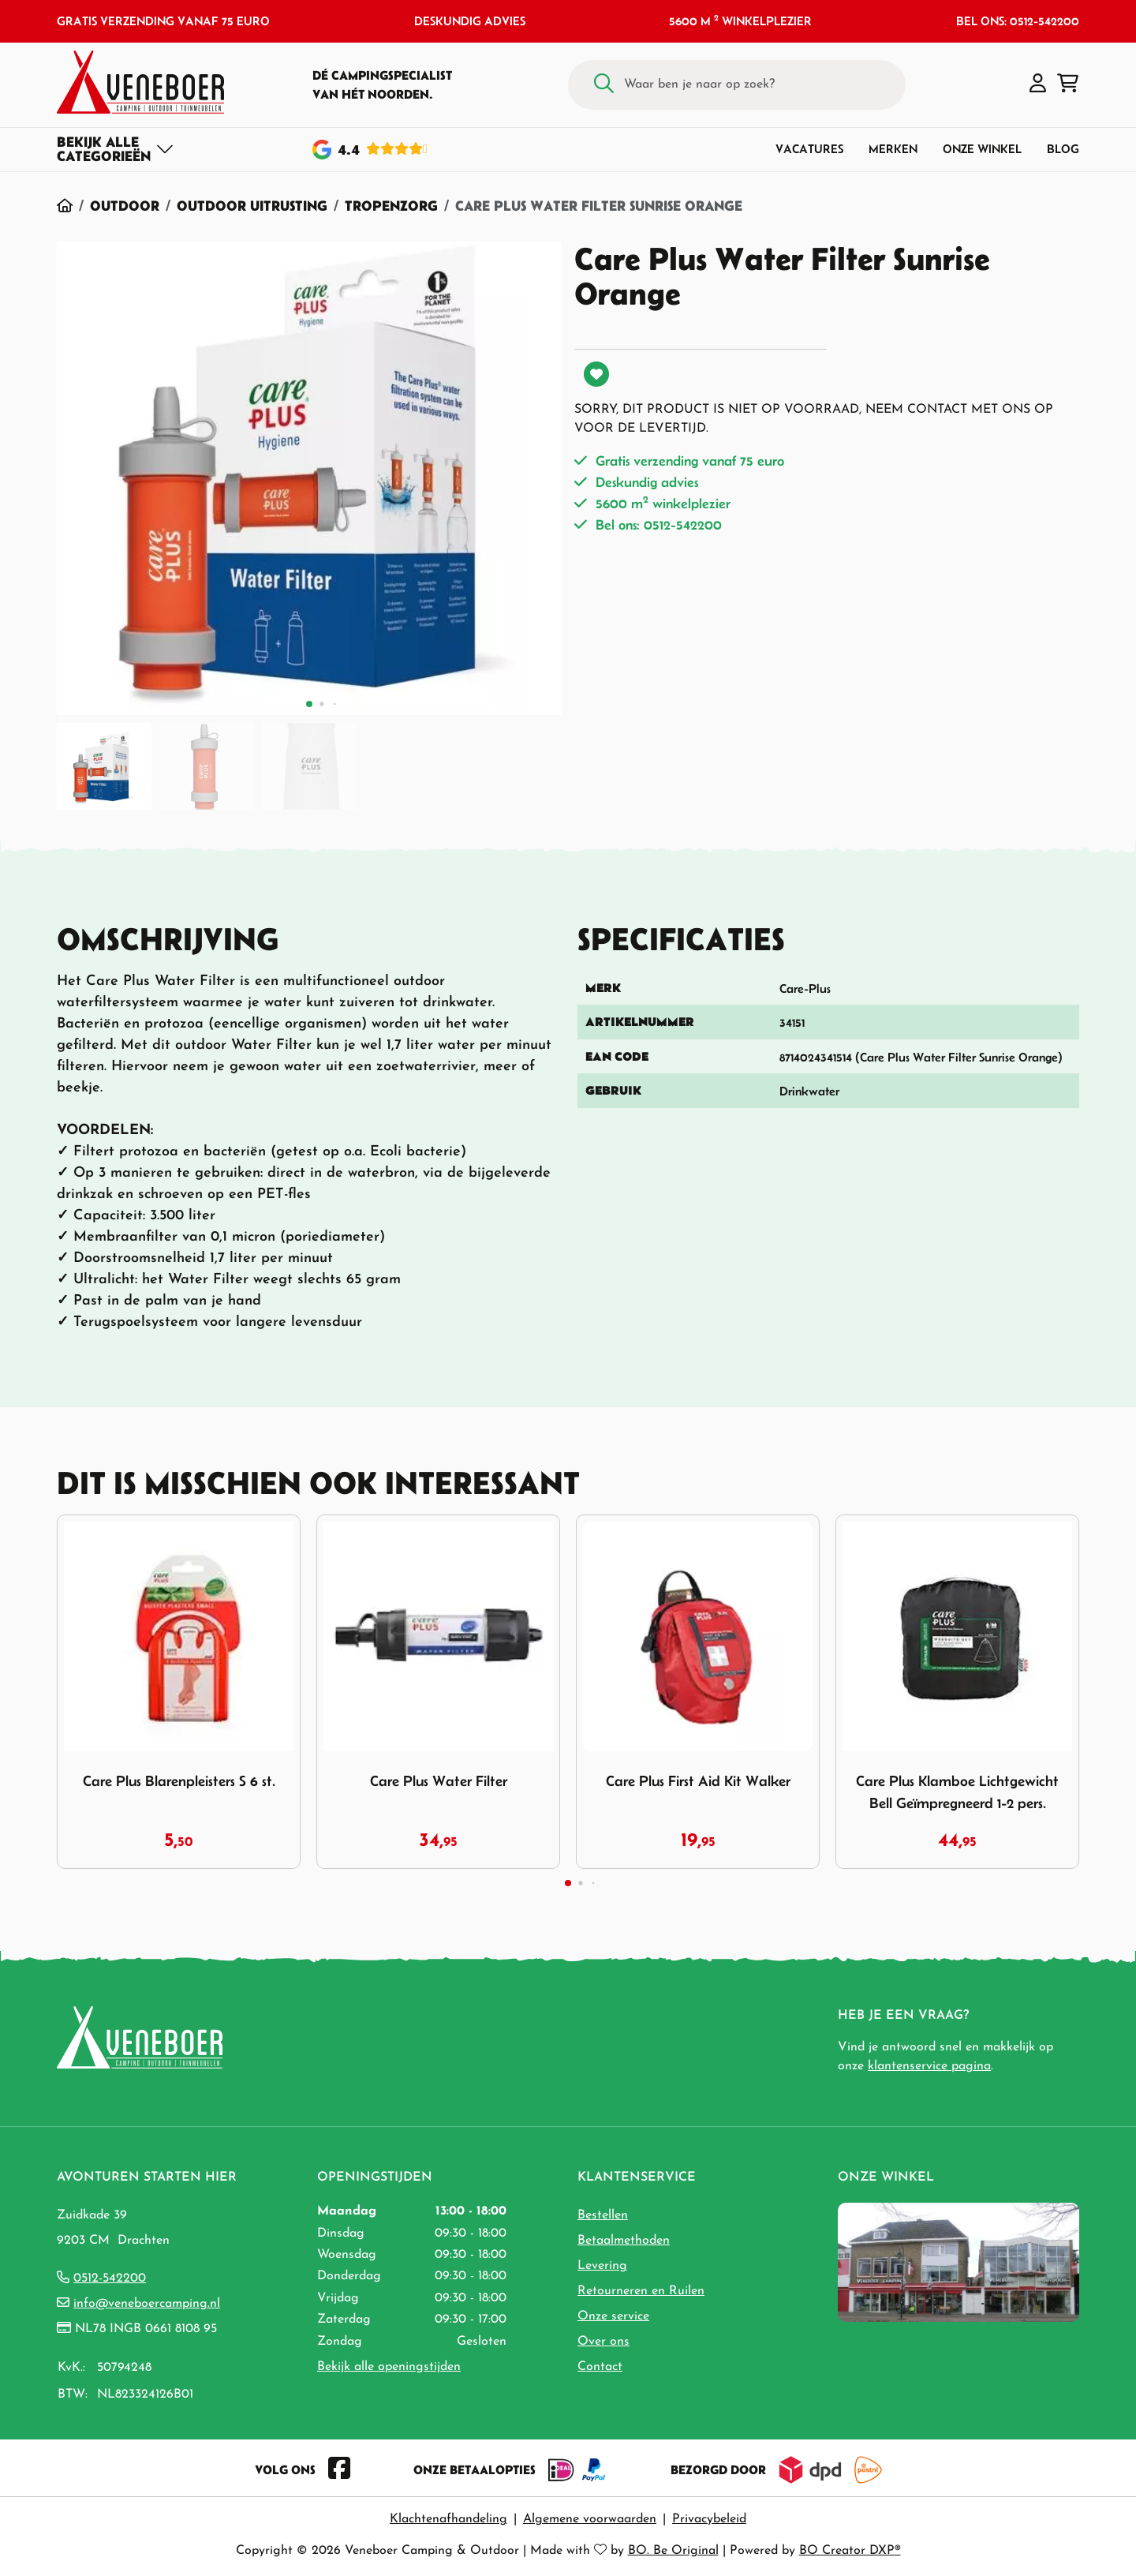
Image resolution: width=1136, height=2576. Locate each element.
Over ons (603, 2341)
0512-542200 (109, 2278)
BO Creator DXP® (850, 2550)
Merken (893, 148)
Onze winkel (982, 148)
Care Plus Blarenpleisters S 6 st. (179, 1781)
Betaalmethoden (623, 2240)
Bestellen (602, 2215)
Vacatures (809, 148)
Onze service (613, 2316)
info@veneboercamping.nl (146, 2303)
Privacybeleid (709, 2519)
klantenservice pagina (929, 2066)
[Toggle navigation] (115, 149)
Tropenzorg (391, 205)
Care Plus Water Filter (438, 1781)
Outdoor (124, 205)
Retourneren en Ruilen (640, 2291)
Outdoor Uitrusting (252, 205)
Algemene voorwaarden (589, 2519)
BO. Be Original (673, 2550)
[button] (1038, 84)
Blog (1063, 148)
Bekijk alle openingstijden (389, 2367)
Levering (602, 2266)
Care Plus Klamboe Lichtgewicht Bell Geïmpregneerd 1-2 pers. (957, 1792)
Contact (599, 2367)
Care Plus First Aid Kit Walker (698, 1781)
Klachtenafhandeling (448, 2519)
